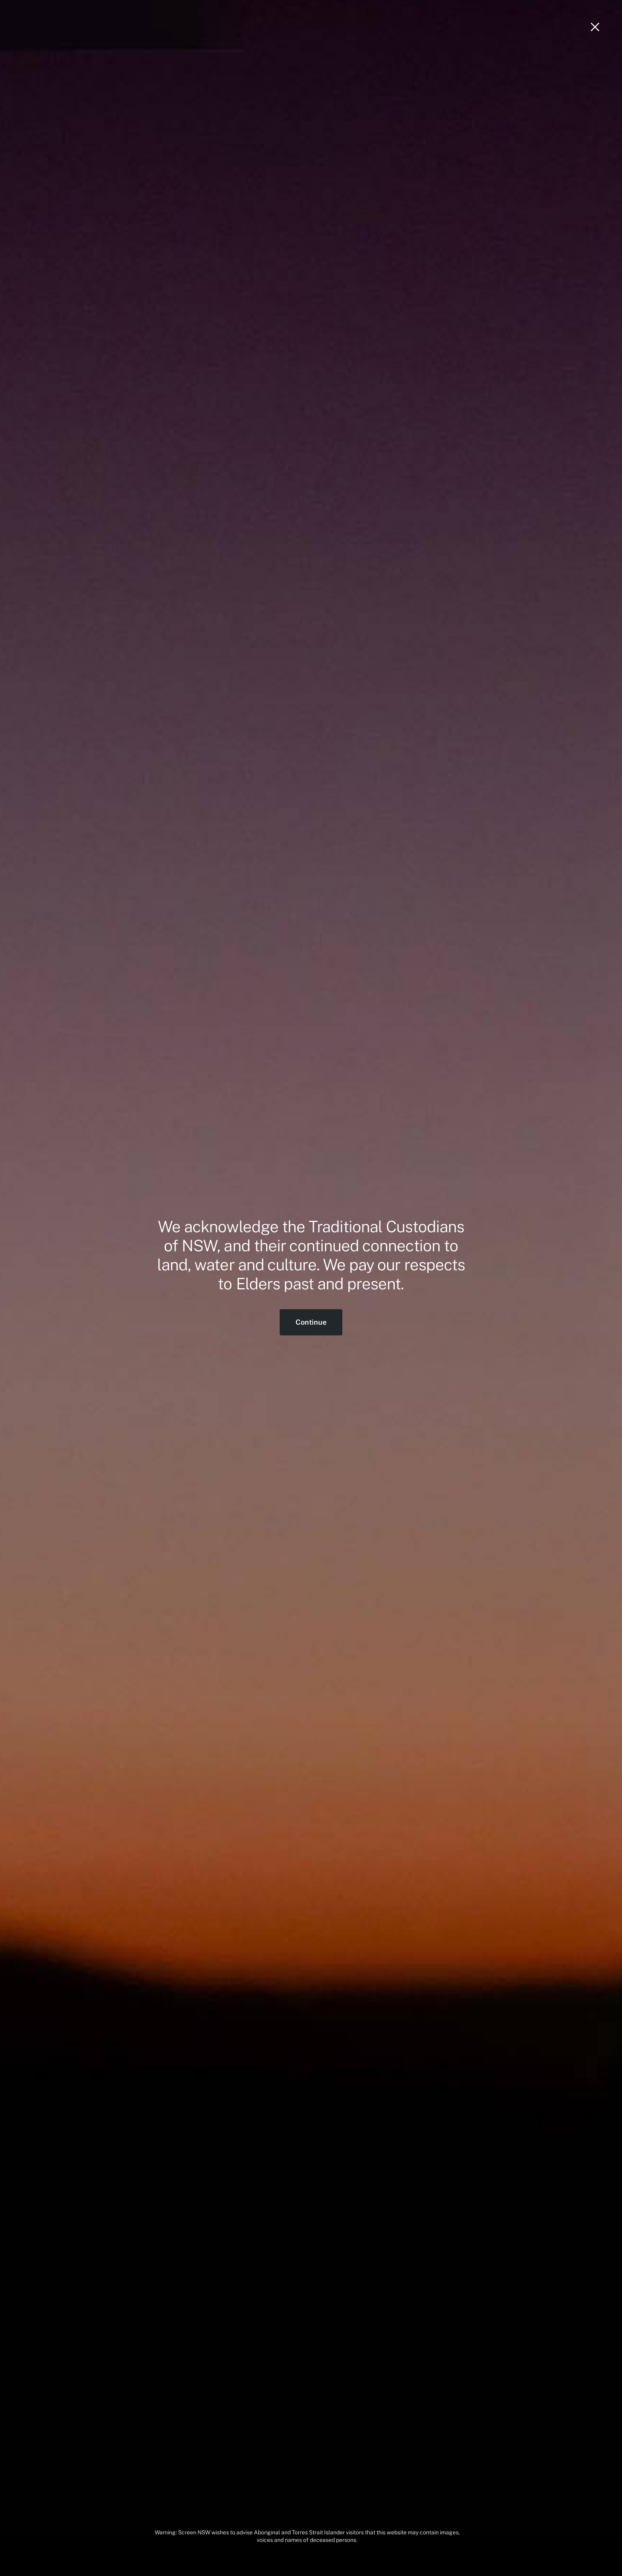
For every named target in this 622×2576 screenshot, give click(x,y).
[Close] (595, 27)
